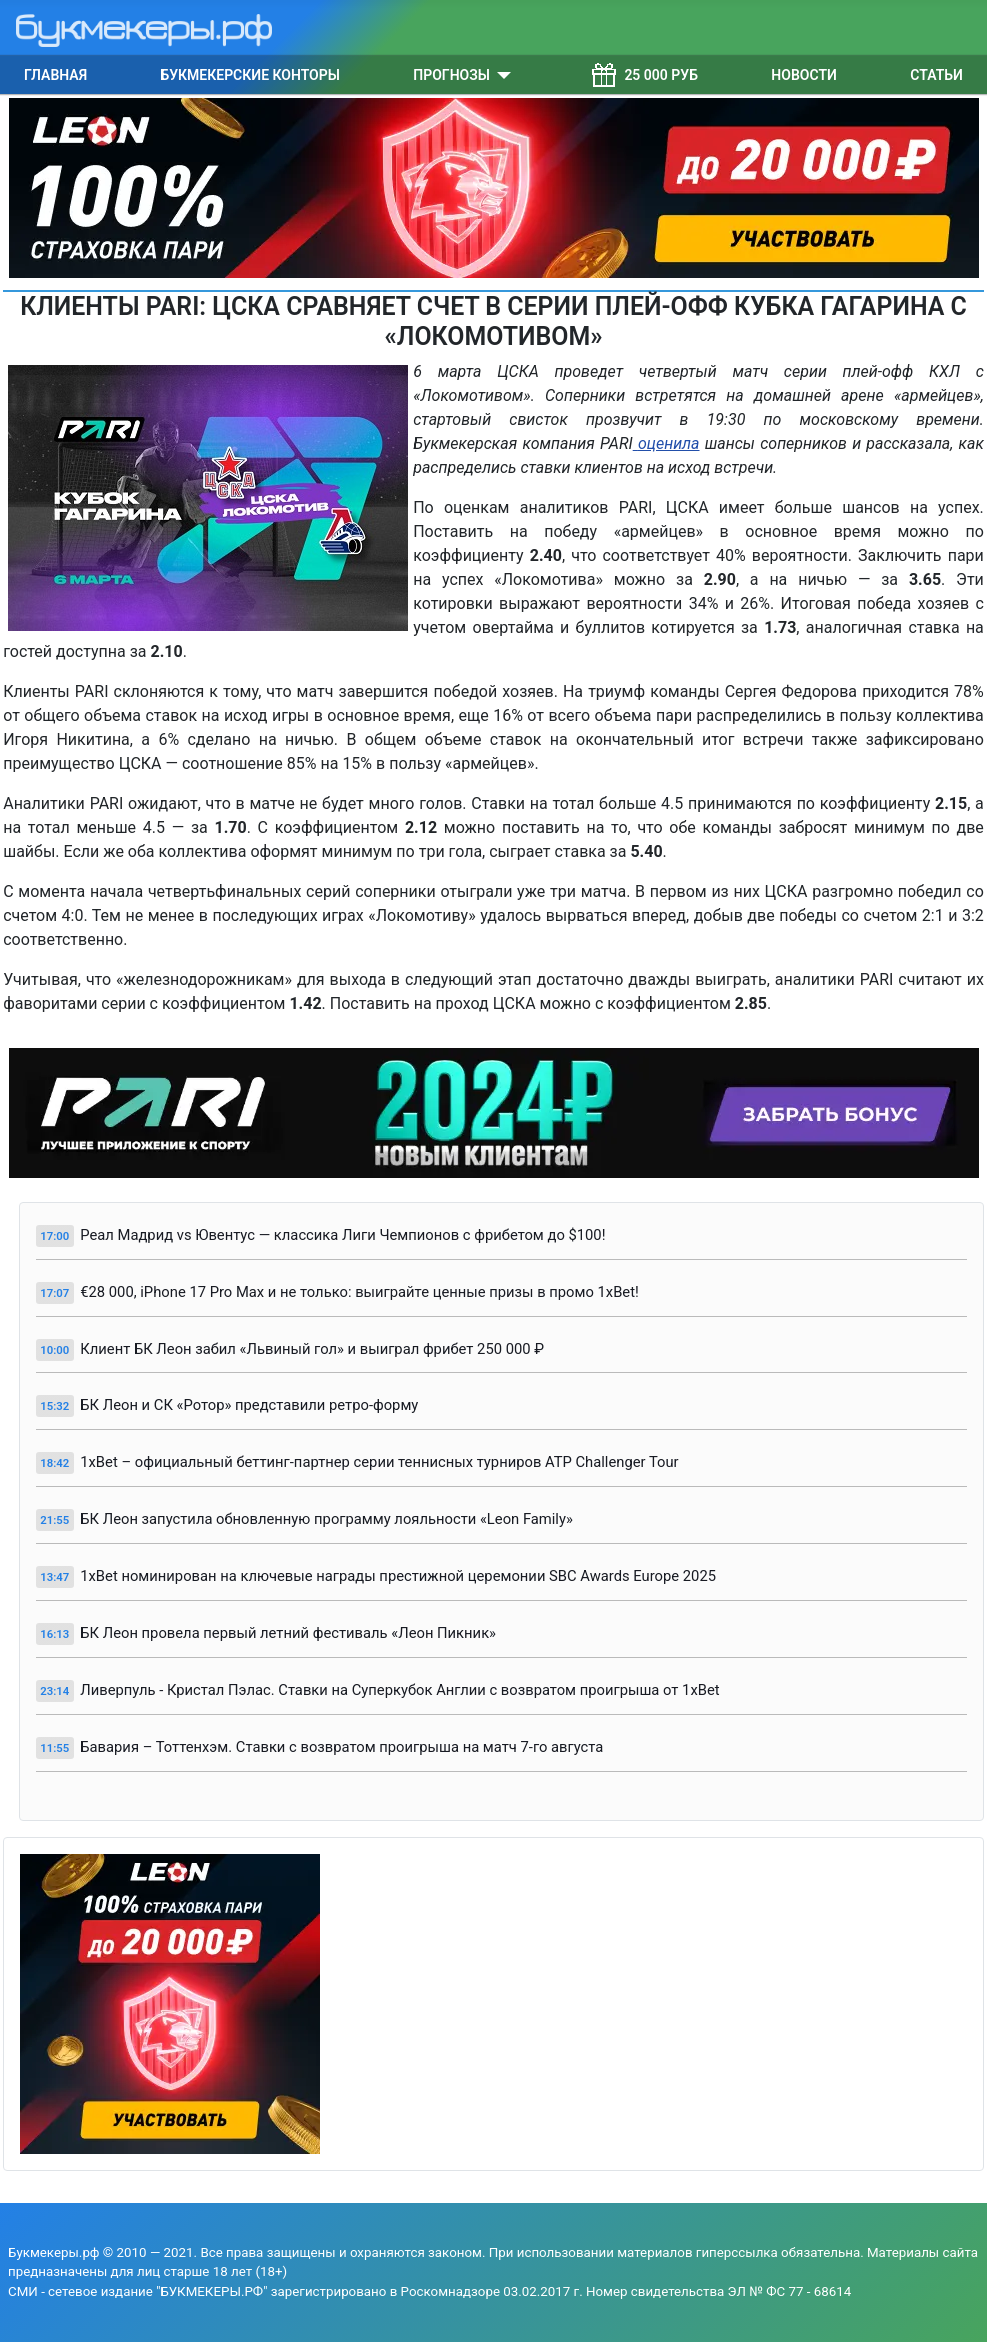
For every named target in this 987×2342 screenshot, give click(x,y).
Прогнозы (451, 75)
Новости (804, 75)
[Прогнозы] (500, 75)
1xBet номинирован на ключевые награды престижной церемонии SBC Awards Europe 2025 (398, 1576)
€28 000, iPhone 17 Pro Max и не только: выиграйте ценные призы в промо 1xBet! (359, 1292)
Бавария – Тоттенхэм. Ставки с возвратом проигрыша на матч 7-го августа (341, 1747)
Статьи (936, 75)
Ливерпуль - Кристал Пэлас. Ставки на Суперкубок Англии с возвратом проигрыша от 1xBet (399, 1690)
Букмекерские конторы (250, 75)
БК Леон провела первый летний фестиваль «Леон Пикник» (288, 1633)
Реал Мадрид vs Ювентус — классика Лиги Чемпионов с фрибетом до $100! (342, 1235)
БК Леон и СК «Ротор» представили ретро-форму (249, 1405)
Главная (55, 75)
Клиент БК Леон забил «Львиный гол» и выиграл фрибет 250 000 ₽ (312, 1349)
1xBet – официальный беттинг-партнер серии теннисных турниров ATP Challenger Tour (379, 1462)
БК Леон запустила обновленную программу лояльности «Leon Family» (326, 1519)
